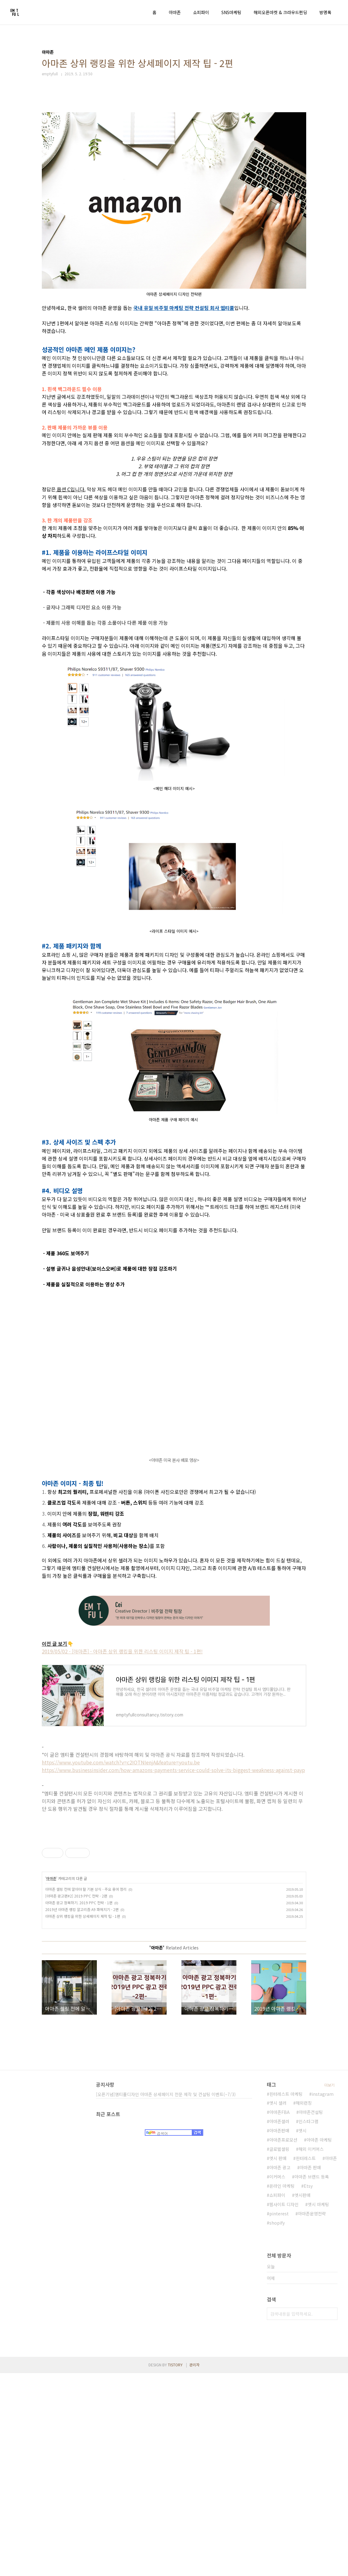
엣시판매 (302, 2398)
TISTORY (175, 2567)
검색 (331, 2517)
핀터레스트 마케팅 (286, 2297)
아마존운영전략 (312, 2416)
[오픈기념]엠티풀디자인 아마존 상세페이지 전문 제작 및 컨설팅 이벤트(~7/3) (166, 2297)
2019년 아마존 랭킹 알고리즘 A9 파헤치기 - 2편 (82, 2112)
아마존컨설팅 (311, 2315)
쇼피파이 (201, 12)
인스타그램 (308, 2324)
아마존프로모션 (283, 2343)
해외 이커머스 (311, 2352)
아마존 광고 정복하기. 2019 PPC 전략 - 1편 (79, 2105)
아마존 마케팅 (319, 2343)
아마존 (175, 12)
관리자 (194, 2567)
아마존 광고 (280, 2370)
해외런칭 (304, 2306)
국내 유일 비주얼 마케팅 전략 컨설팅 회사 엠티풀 (183, 307)
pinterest (279, 2416)
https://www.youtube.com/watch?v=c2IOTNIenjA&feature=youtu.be (121, 1762)
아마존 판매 (310, 2370)
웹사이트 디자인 (284, 2407)
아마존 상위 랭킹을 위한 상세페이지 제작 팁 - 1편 (82, 2119)
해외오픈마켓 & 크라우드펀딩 (280, 12)
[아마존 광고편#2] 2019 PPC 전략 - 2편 (76, 2098)
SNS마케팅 (231, 12)
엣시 (302, 2333)
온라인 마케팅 (282, 2389)
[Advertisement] (174, 1880)
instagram (323, 2297)
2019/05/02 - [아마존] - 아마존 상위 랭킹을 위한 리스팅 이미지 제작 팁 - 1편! (122, 1651)
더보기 (329, 2287)
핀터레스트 (306, 2361)
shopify (277, 2426)
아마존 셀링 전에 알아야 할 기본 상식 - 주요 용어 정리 (86, 2092)
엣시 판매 (278, 2361)
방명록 (325, 12)
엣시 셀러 (278, 2306)
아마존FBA (279, 2315)
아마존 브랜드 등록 (312, 2379)
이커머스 (277, 2379)
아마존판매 (279, 2333)
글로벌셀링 (279, 2352)
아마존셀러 (279, 2324)
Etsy (308, 2389)
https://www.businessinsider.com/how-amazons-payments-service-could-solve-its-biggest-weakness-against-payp (173, 1770)
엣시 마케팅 (318, 2407)
